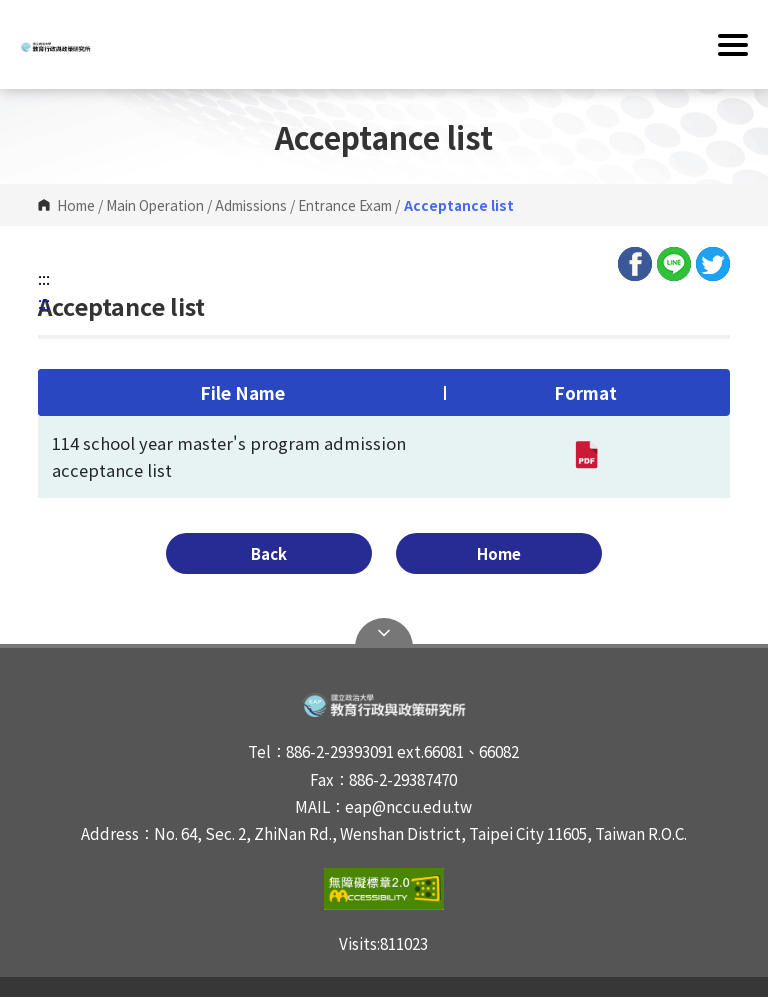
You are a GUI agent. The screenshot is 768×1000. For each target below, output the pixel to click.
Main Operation (155, 205)
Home (76, 205)
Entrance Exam (345, 205)
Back (315, 555)
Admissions (251, 205)
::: (44, 278)
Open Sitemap (384, 636)
